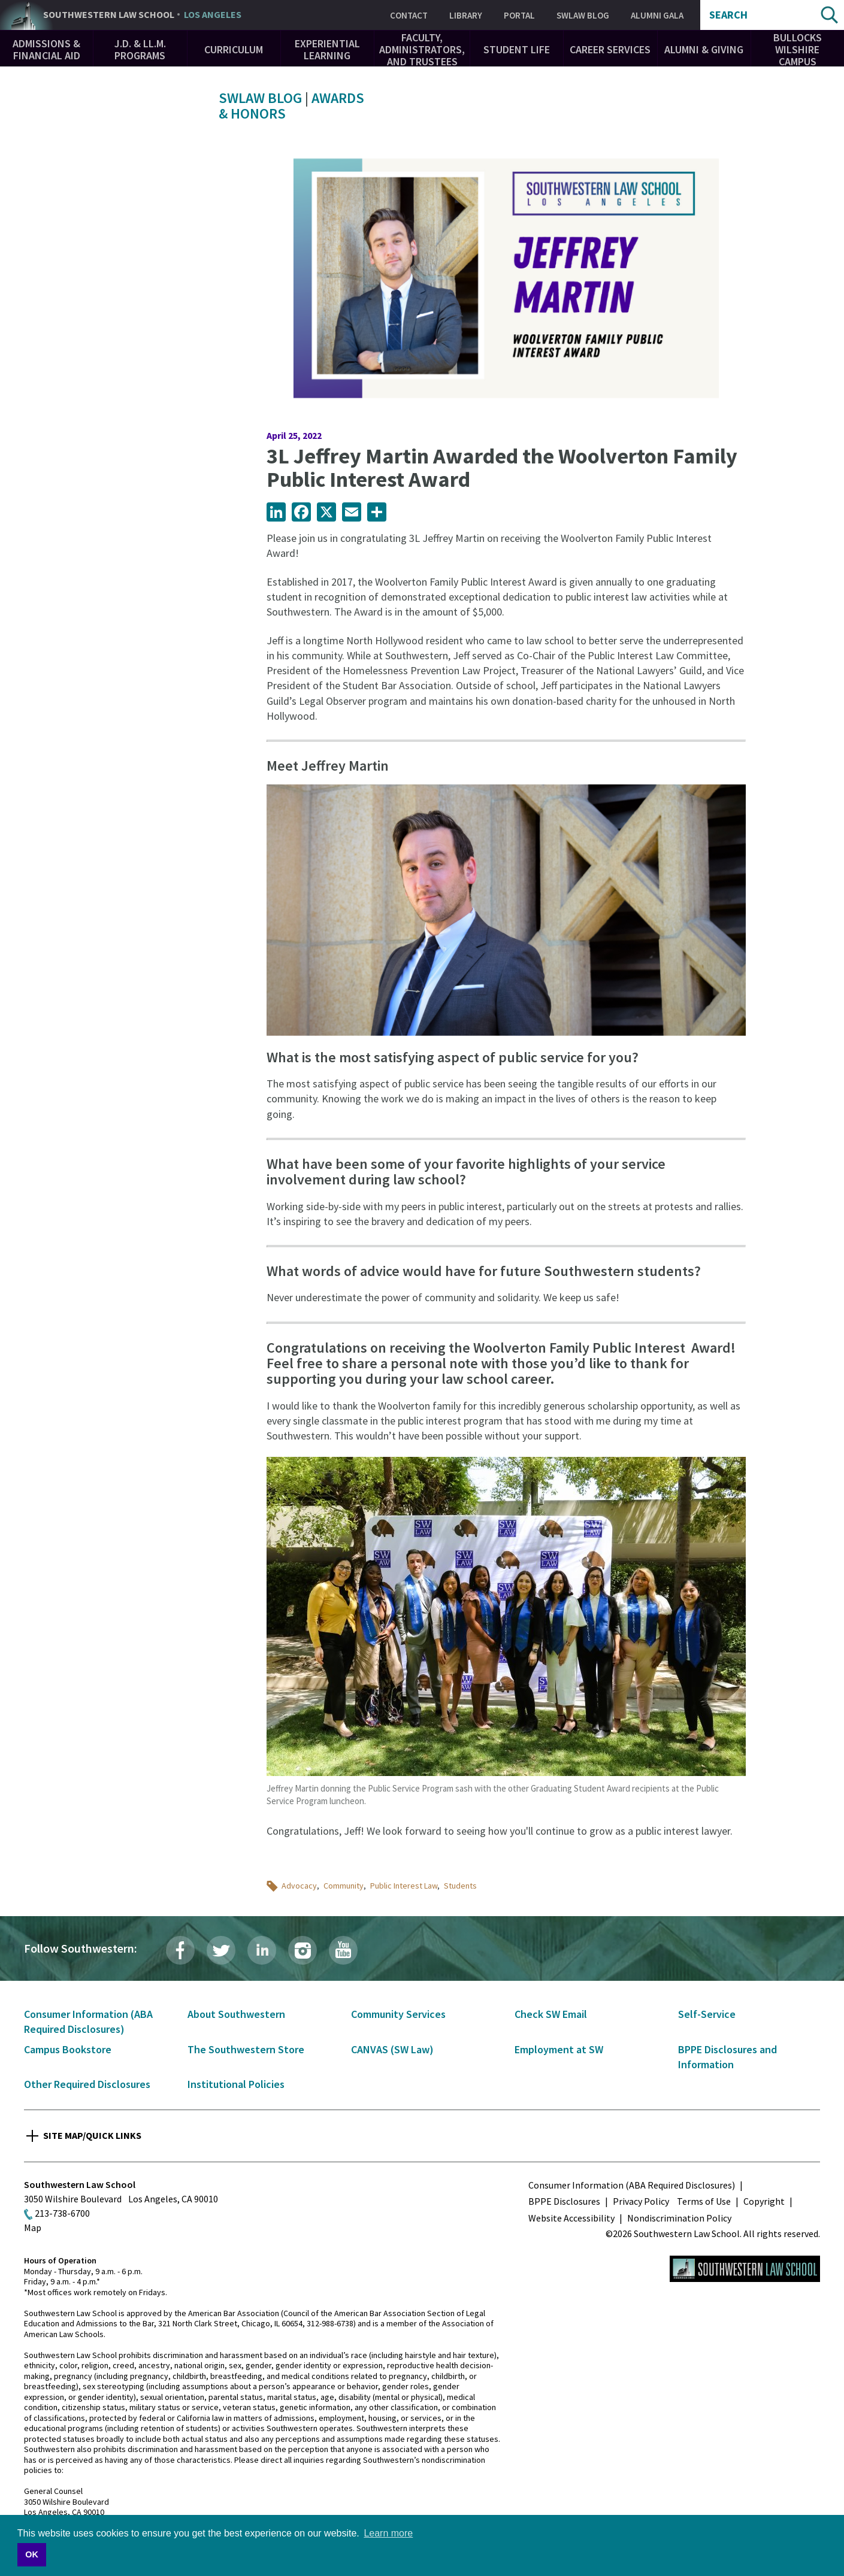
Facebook (180, 1950)
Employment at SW (559, 2049)
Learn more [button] (388, 2533)
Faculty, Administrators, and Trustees (422, 49)
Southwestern (142, 15)
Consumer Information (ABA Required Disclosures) (631, 2185)
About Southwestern (236, 2014)
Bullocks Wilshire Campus (797, 49)
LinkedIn (261, 1950)
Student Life (516, 49)
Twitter (221, 1950)
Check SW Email (551, 2014)
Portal (519, 15)
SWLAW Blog (582, 15)
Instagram (302, 1950)
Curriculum (233, 49)
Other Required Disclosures (87, 2084)
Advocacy (299, 1885)
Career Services (610, 49)
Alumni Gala (657, 15)
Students (460, 1885)
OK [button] (31, 2554)
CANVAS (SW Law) (392, 2049)
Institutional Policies (236, 2084)
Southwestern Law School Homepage (745, 2269)
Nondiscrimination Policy (679, 2218)
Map (32, 2227)
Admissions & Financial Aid (46, 49)
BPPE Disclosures (564, 2201)
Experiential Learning (327, 49)
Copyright (764, 2201)
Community (343, 1885)
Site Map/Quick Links (92, 2135)
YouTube (343, 1950)
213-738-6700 (62, 2213)
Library (465, 15)
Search (728, 15)
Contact (409, 15)
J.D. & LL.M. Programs (140, 49)
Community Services (398, 2014)
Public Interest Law (403, 1885)
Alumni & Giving (703, 49)
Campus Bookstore (67, 2049)
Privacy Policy (641, 2201)
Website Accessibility (571, 2218)
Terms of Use (704, 2201)
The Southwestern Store (245, 2049)
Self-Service (707, 2014)
